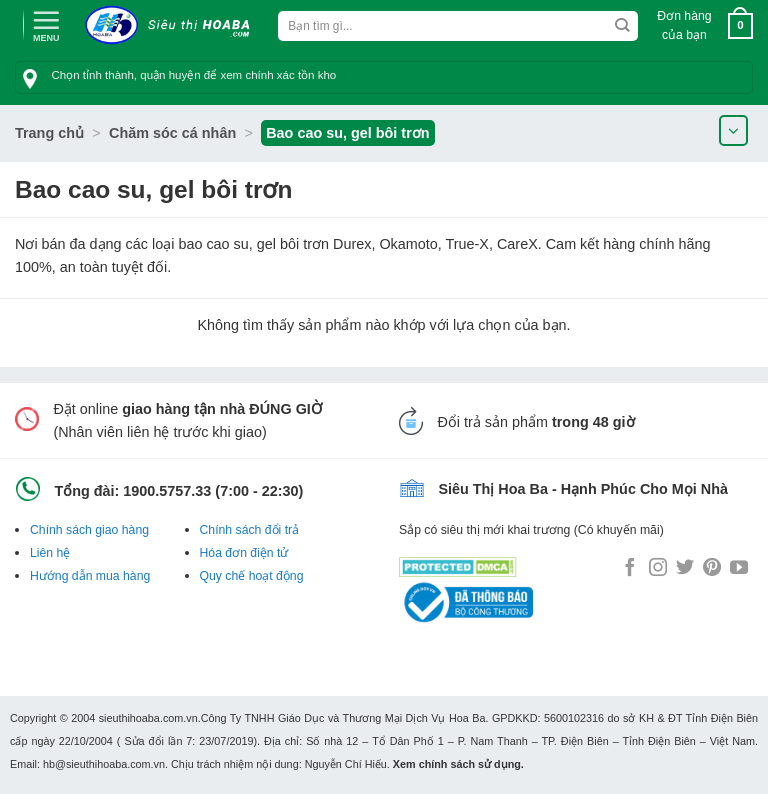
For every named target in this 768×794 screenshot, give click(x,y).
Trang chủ (49, 133)
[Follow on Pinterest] (712, 569)
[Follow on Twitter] (685, 569)
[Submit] (622, 26)
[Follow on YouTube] (739, 569)
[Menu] (46, 24)
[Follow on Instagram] (658, 569)
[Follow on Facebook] (630, 569)
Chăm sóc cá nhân (172, 133)
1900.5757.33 (167, 491)
